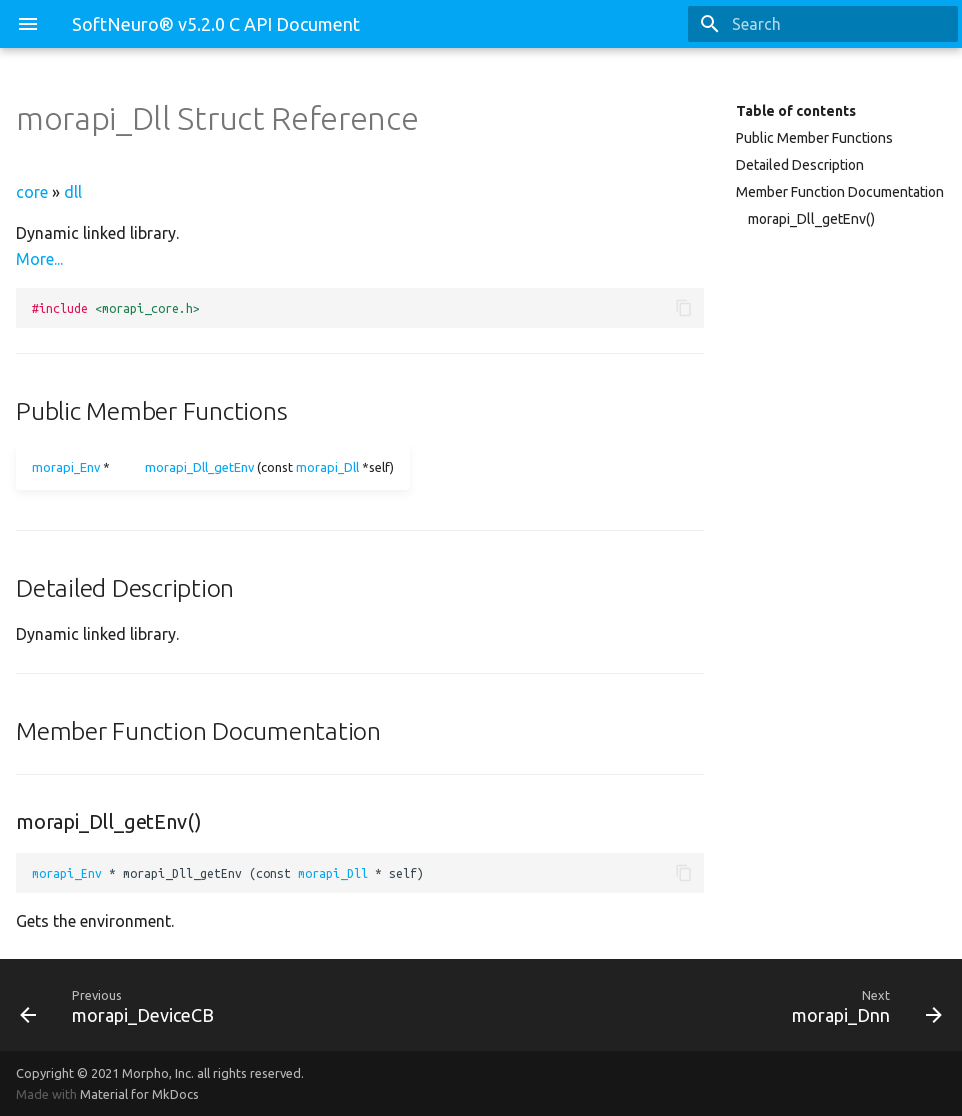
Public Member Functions (814, 138)
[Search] (841, 24)
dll (73, 192)
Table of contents (796, 111)
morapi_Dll (327, 467)
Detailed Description (800, 165)
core (32, 192)
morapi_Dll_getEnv (199, 467)
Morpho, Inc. (158, 1073)
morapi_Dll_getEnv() (811, 219)
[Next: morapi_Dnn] (719, 1005)
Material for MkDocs (139, 1094)
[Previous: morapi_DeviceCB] (242, 1005)
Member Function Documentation (840, 192)
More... (39, 259)
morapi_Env (66, 467)
